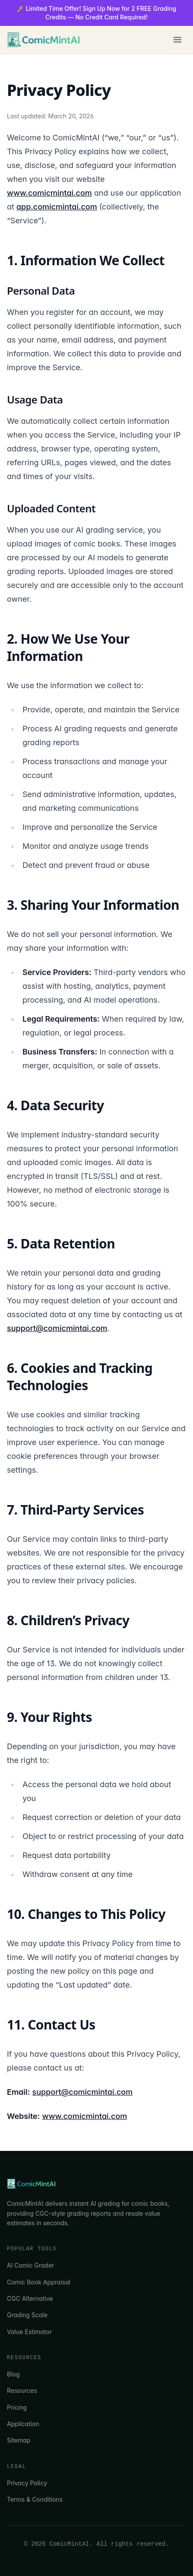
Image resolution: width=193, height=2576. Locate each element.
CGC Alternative (30, 2298)
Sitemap (18, 2440)
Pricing (17, 2407)
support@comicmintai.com (57, 1328)
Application (23, 2423)
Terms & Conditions (35, 2499)
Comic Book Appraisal (38, 2282)
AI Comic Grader (30, 2265)
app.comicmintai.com (56, 206)
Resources (22, 2390)
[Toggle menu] (177, 39)
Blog (13, 2374)
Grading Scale (27, 2315)
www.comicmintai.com (49, 192)
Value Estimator (29, 2331)
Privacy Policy (27, 2483)
